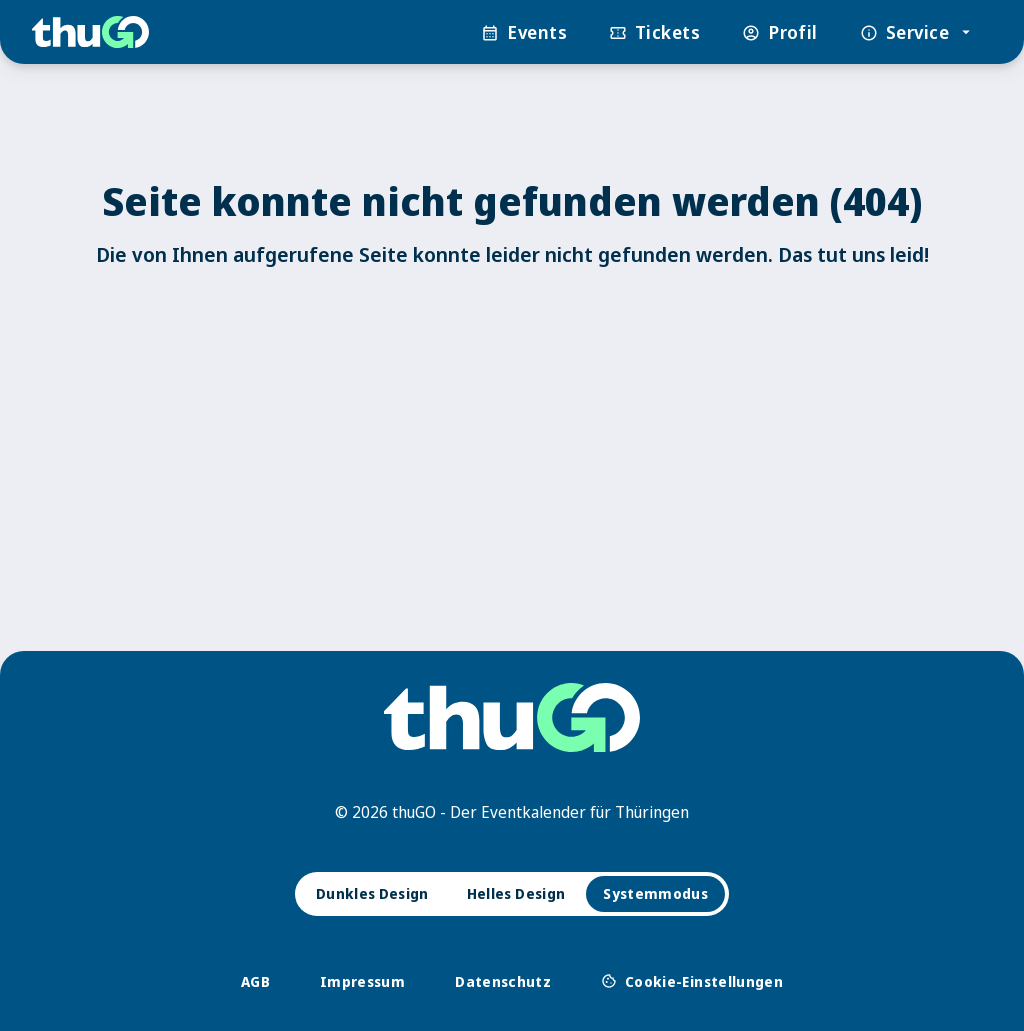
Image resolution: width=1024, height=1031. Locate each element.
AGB (255, 981)
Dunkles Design (372, 893)
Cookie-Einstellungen (692, 981)
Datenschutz (503, 981)
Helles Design (516, 893)
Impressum (362, 981)
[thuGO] (90, 32)
